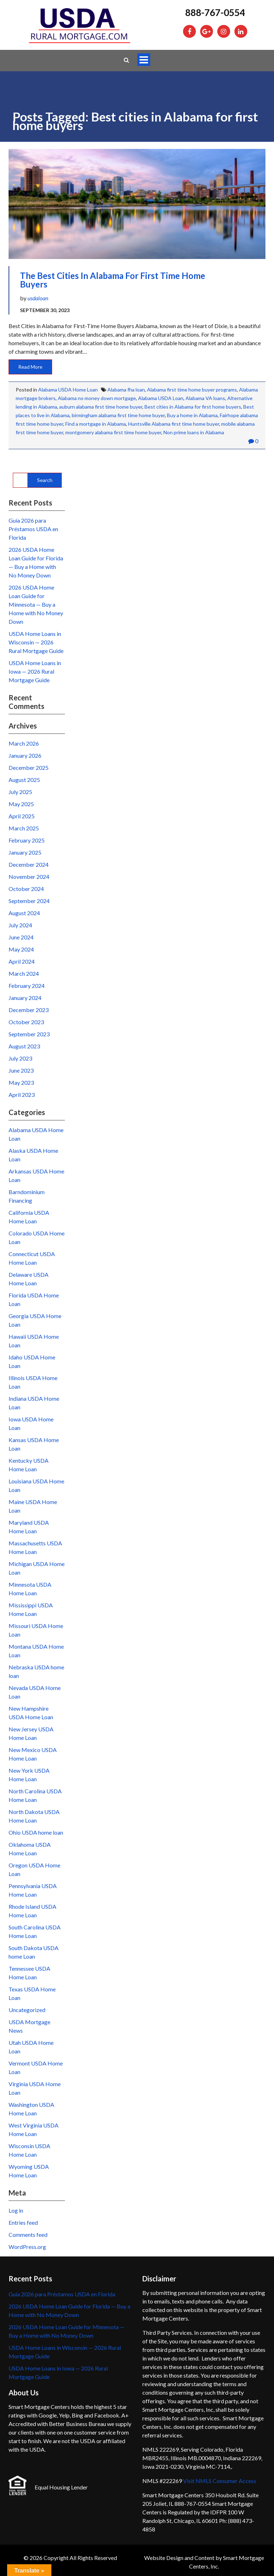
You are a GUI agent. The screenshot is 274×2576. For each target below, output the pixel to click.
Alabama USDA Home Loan (68, 390)
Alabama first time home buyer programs (192, 390)
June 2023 (21, 1070)
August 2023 (24, 1046)
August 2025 (24, 779)
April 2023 (22, 1094)
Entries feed (23, 2222)
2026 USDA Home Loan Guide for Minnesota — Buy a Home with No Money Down (36, 604)
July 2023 (20, 1058)
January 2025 (25, 852)
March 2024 (24, 973)
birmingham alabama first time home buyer (118, 415)
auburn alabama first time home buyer (100, 407)
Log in (16, 2210)
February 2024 (27, 985)
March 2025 (24, 828)
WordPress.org (27, 2246)
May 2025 (21, 803)
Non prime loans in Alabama (193, 432)
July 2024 (20, 925)
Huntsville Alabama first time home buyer (173, 424)
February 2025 (27, 840)
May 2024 (21, 949)
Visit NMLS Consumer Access (219, 2480)
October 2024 (26, 888)
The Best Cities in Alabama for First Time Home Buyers (112, 279)
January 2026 (25, 755)
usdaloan (37, 298)
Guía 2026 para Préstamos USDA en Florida (33, 529)
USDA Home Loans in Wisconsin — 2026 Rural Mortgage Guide (36, 642)
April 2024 (22, 961)
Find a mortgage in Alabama (95, 424)
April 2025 (22, 816)
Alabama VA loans (205, 398)
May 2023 (21, 1082)
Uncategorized (27, 2009)
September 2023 (29, 1034)
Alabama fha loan (126, 390)
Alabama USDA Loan (160, 398)
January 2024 (25, 997)
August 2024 (24, 912)
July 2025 (20, 791)
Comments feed (28, 2234)
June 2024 (21, 937)
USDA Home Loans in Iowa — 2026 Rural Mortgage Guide (35, 671)
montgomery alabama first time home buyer (113, 432)
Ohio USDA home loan (36, 1832)
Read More (30, 367)
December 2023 (29, 1009)
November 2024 (29, 876)
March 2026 (24, 743)
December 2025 (29, 767)
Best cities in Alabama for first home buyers (192, 407)
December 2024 (29, 864)
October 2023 (26, 1022)
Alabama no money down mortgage (97, 398)
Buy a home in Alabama (192, 415)
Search (44, 480)
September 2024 (29, 900)
